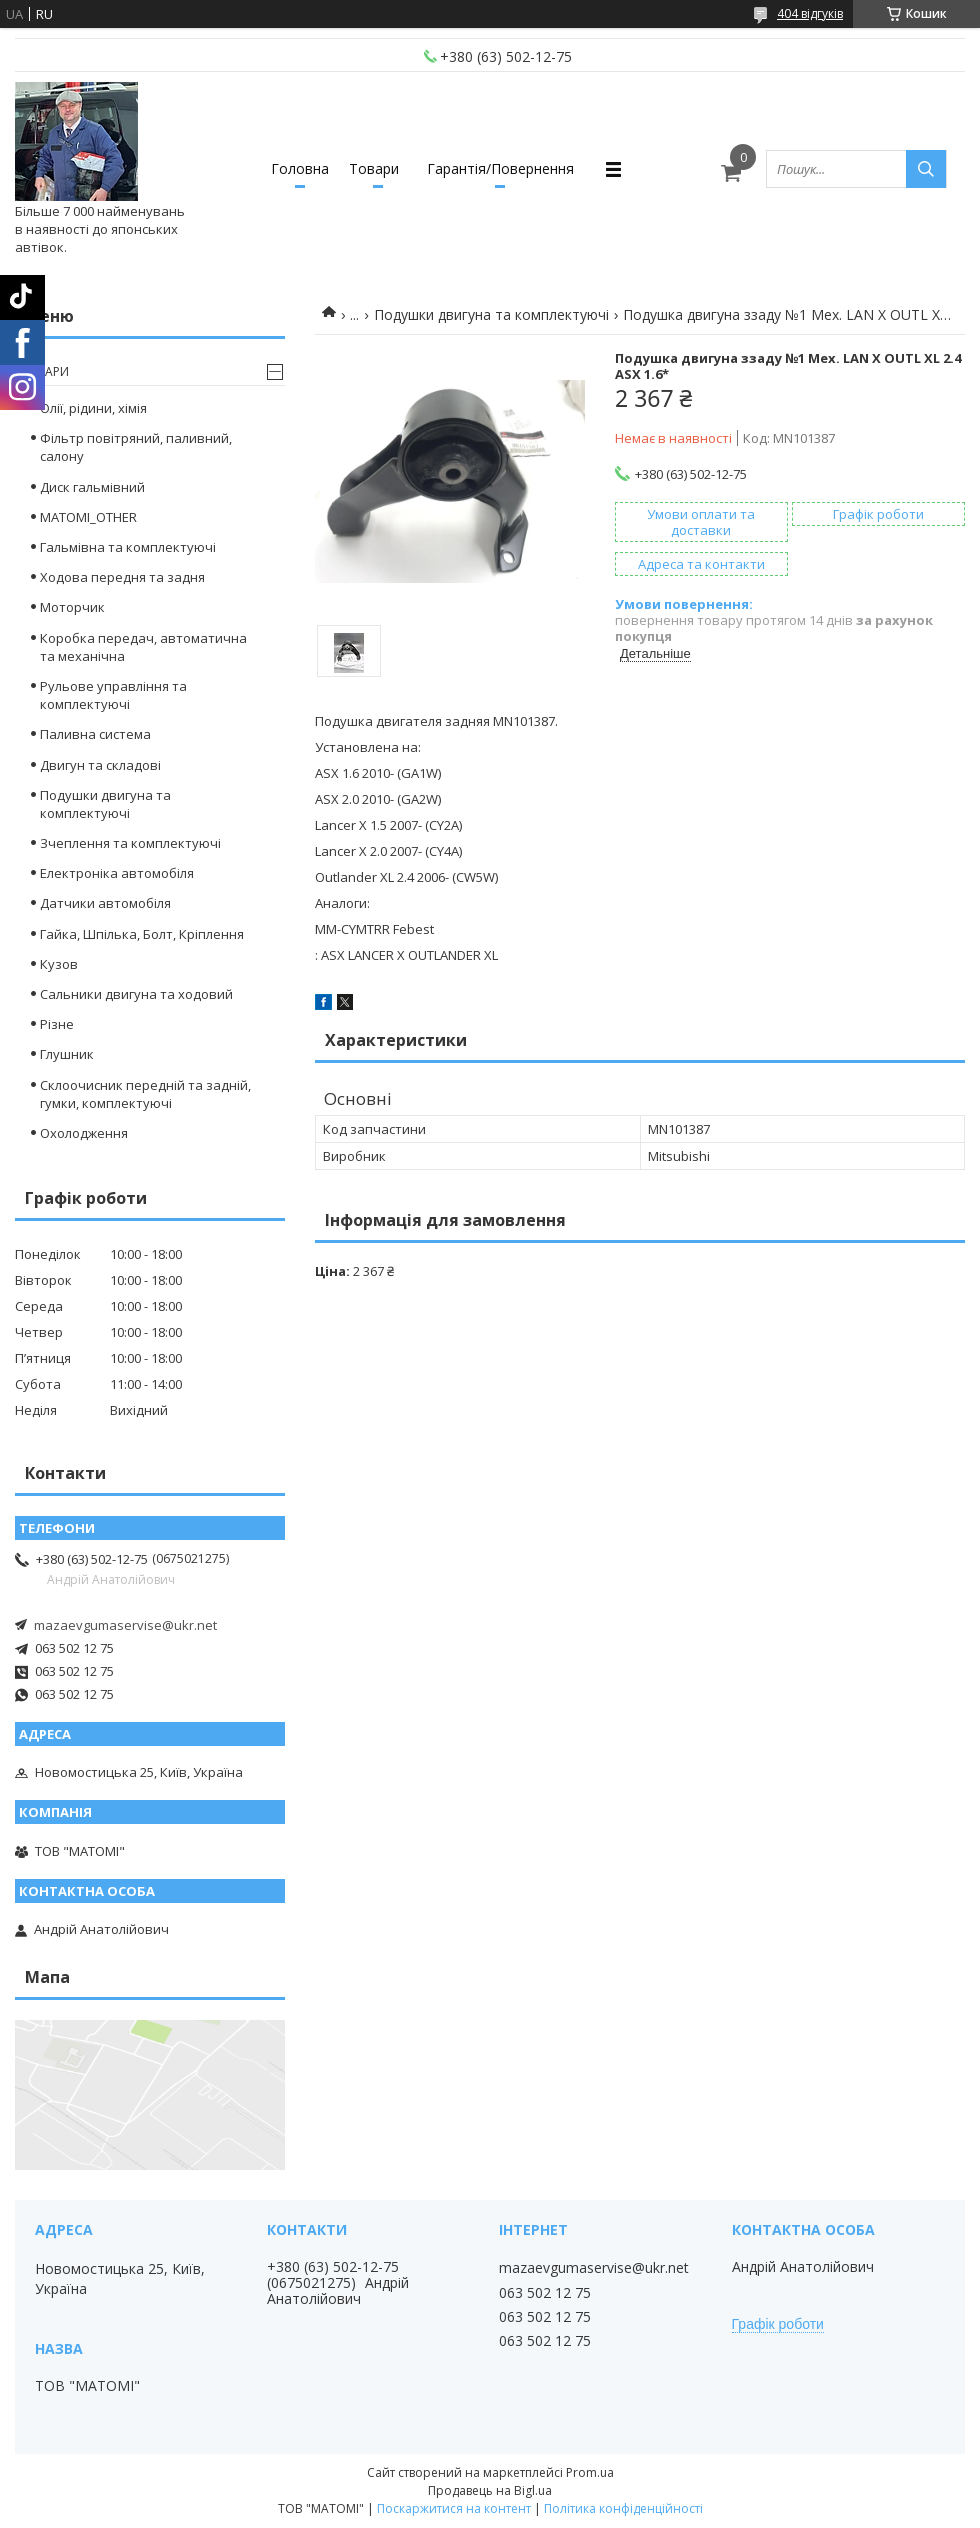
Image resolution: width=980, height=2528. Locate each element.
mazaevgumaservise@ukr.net (125, 1625)
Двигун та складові (100, 765)
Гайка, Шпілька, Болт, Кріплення (142, 934)
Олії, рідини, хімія (93, 408)
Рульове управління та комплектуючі (113, 695)
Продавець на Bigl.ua (490, 2490)
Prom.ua (590, 2472)
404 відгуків (810, 13)
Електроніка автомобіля (117, 873)
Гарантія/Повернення (500, 168)
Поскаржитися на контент (454, 2508)
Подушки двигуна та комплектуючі (491, 314)
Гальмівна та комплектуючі (128, 547)
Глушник (67, 1054)
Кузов (59, 964)
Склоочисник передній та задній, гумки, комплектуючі (145, 1094)
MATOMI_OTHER (88, 517)
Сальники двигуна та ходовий (136, 994)
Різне (57, 1024)
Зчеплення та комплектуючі (130, 843)
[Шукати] (926, 169)
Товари (374, 168)
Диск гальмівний (92, 487)
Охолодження (84, 1133)
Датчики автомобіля (105, 903)
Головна (300, 168)
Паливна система (95, 734)
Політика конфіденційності (623, 2508)
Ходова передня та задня (122, 577)
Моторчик (72, 607)
